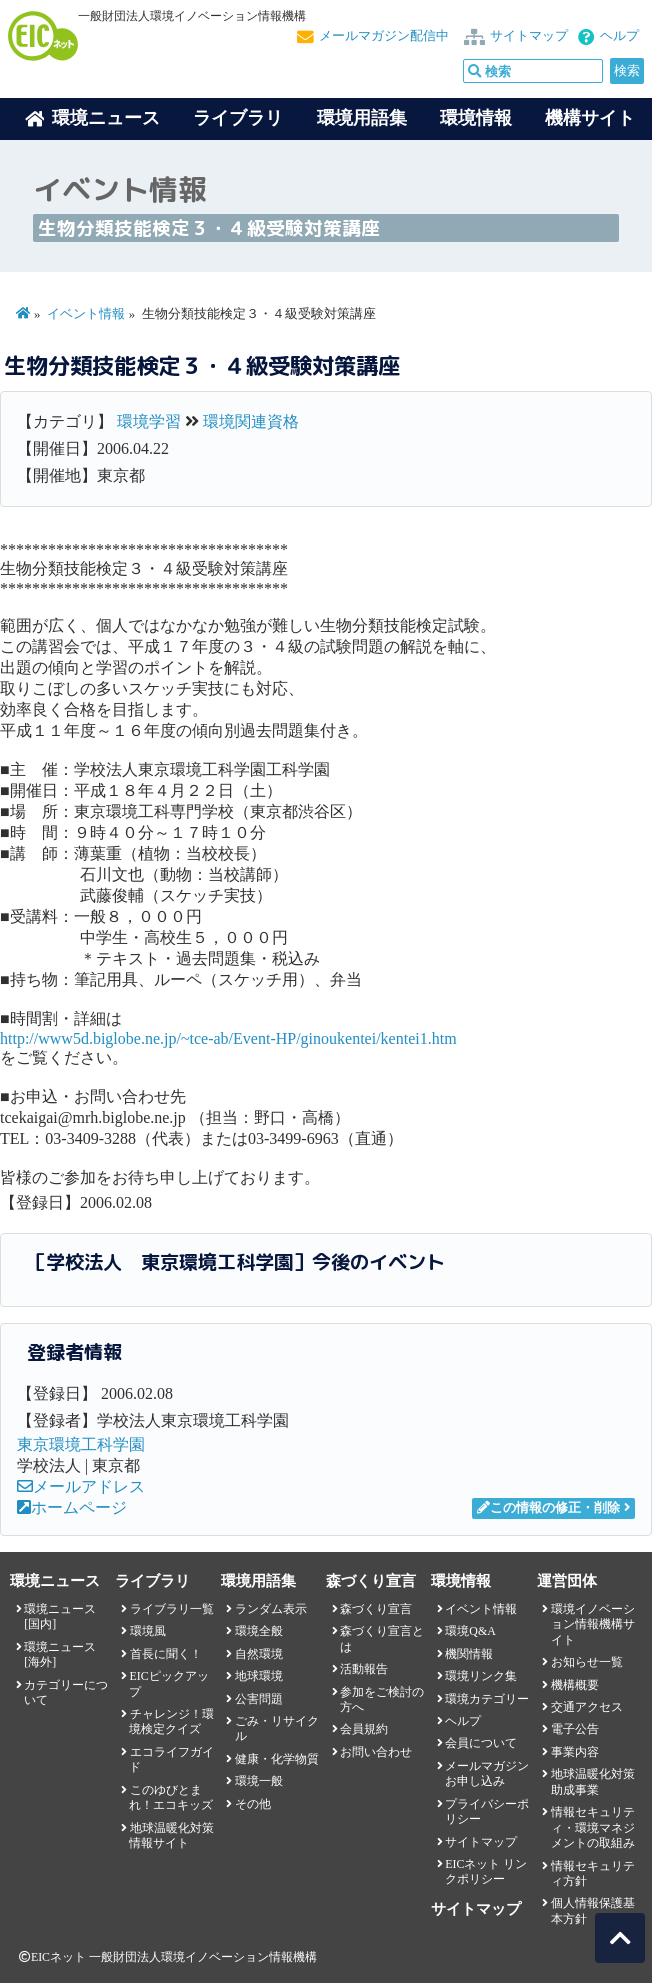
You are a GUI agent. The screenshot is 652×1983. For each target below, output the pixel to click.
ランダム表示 (271, 1609)
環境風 (148, 1631)
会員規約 (364, 1729)
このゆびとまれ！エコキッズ (171, 1797)
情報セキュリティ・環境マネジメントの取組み (593, 1827)
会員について (481, 1743)
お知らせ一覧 (587, 1662)
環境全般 (259, 1631)
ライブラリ (238, 118)
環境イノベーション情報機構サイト (593, 1624)
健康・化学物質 (277, 1759)
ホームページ (72, 1507)
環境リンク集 (481, 1676)
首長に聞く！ (166, 1654)
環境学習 (149, 421)
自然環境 (259, 1654)
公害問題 (259, 1699)
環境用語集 (362, 118)
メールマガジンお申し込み (487, 1773)
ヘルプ (619, 36)
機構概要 (575, 1685)
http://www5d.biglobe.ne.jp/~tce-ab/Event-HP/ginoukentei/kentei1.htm (228, 1038)
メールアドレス (81, 1486)
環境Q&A (470, 1631)
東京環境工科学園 (81, 1444)
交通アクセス (587, 1707)
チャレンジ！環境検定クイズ (171, 1721)
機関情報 (469, 1654)
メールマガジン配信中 (384, 36)
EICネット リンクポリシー (486, 1871)
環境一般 (259, 1781)
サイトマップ (529, 36)
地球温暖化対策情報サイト (171, 1835)
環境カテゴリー (487, 1699)
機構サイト (590, 118)
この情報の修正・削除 (548, 1508)
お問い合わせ (376, 1752)
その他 (253, 1804)
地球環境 (259, 1676)
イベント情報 (86, 314)
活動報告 (364, 1669)
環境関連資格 (251, 421)
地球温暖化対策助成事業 (593, 1781)
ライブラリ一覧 (172, 1609)
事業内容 (575, 1752)
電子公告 (575, 1729)
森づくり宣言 (376, 1609)
